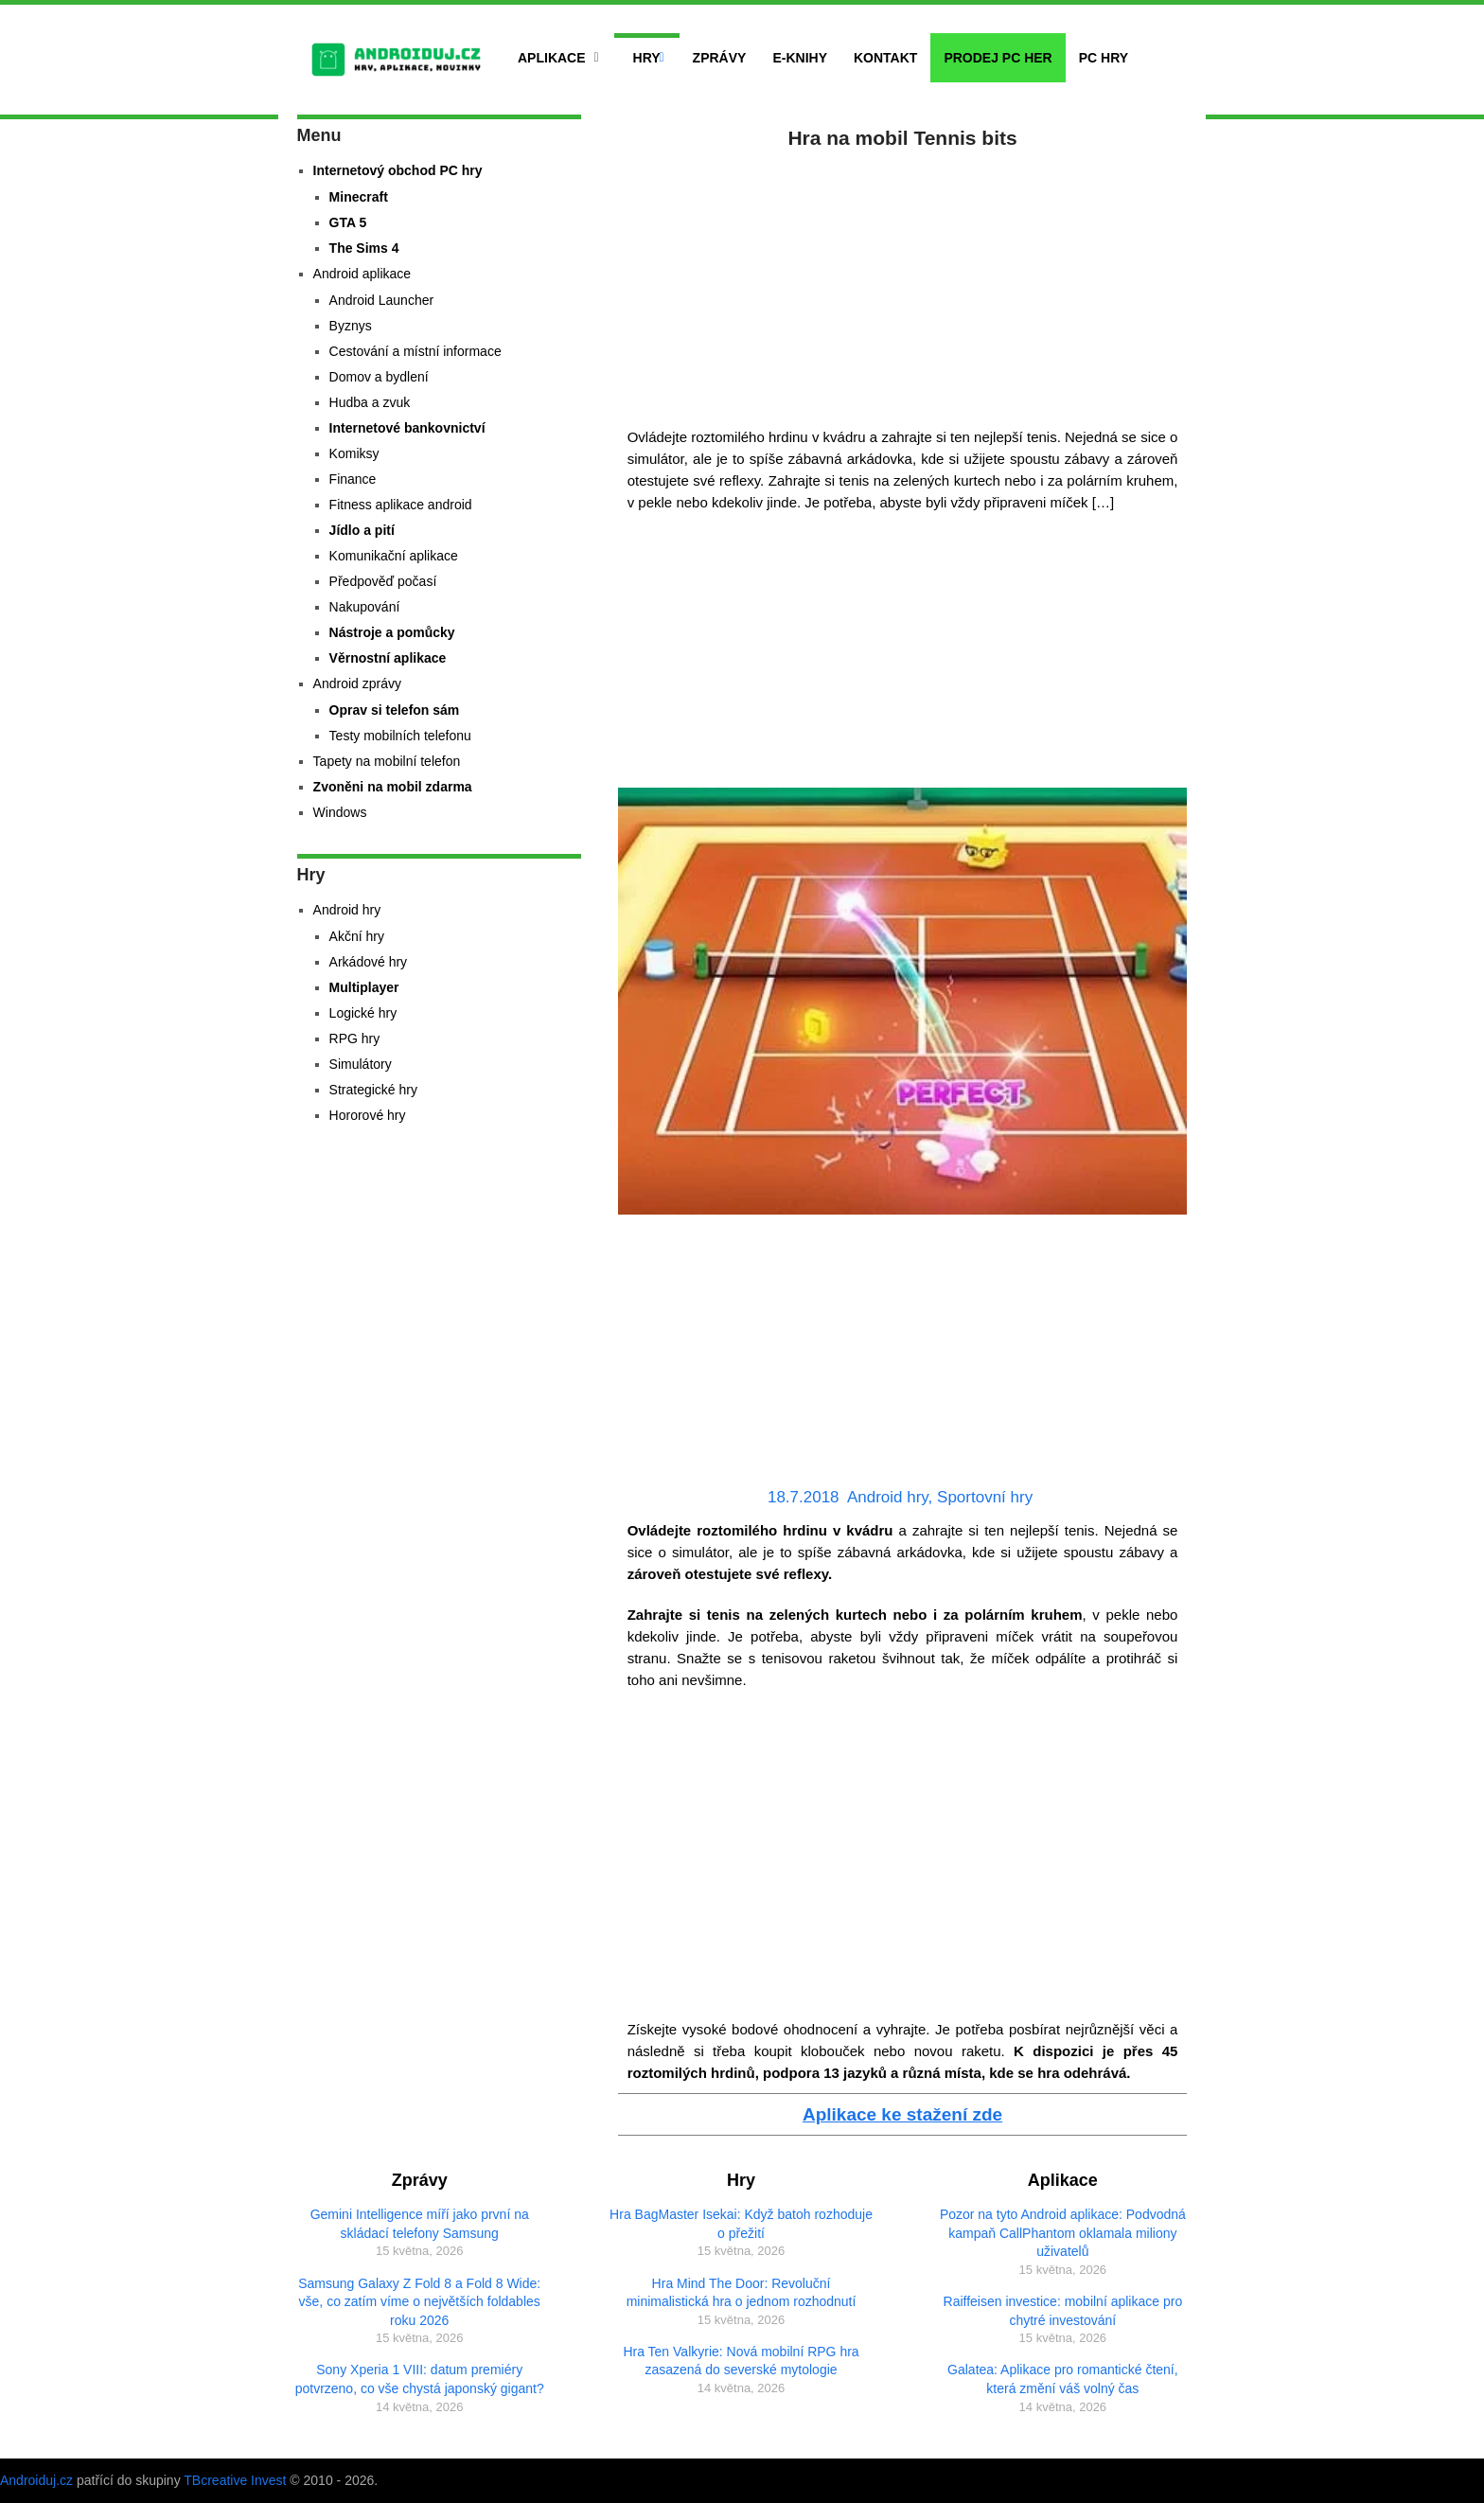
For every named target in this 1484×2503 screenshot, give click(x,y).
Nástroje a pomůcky (392, 632)
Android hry (887, 1497)
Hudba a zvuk (370, 402)
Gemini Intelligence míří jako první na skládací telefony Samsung (419, 2224)
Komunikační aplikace (393, 555)
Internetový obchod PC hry (398, 170)
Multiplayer (364, 987)
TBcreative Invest (235, 2480)
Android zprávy (357, 683)
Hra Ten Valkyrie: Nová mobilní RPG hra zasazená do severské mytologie (740, 2361)
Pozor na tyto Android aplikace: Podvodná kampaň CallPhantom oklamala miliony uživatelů (1063, 2233)
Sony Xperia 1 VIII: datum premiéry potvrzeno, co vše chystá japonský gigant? (419, 2379)
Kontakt (885, 57)
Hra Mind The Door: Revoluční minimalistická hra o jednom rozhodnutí (742, 2293)
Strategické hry (373, 1089)
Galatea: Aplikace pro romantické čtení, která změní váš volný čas (1062, 2379)
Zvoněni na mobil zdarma (392, 786)
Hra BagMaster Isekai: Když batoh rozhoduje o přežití (741, 2224)
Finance (353, 479)
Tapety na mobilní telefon (387, 761)
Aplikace (552, 57)
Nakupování (364, 606)
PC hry (1103, 57)
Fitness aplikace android (400, 504)
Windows (340, 812)
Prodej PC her (997, 57)
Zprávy (720, 57)
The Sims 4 (364, 248)
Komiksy (354, 453)
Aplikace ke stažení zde (902, 2114)
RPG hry (354, 1038)
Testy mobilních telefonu (400, 735)
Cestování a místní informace (415, 351)
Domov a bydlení (379, 376)
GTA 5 (348, 222)
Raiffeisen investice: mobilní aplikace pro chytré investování (1063, 2311)
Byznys (350, 325)
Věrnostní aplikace (388, 658)
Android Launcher (381, 300)
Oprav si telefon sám (394, 710)
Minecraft (358, 196)
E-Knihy (799, 57)
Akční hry (356, 936)
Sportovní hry (985, 1497)
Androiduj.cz (36, 2480)
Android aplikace (362, 273)
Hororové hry (367, 1115)
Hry (647, 57)
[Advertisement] (903, 284)
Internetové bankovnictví (407, 427)
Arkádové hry (368, 961)
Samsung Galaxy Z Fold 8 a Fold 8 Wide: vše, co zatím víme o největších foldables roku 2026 (419, 2302)
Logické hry (363, 1013)
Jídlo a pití (362, 530)
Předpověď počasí (383, 581)
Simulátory (360, 1064)
